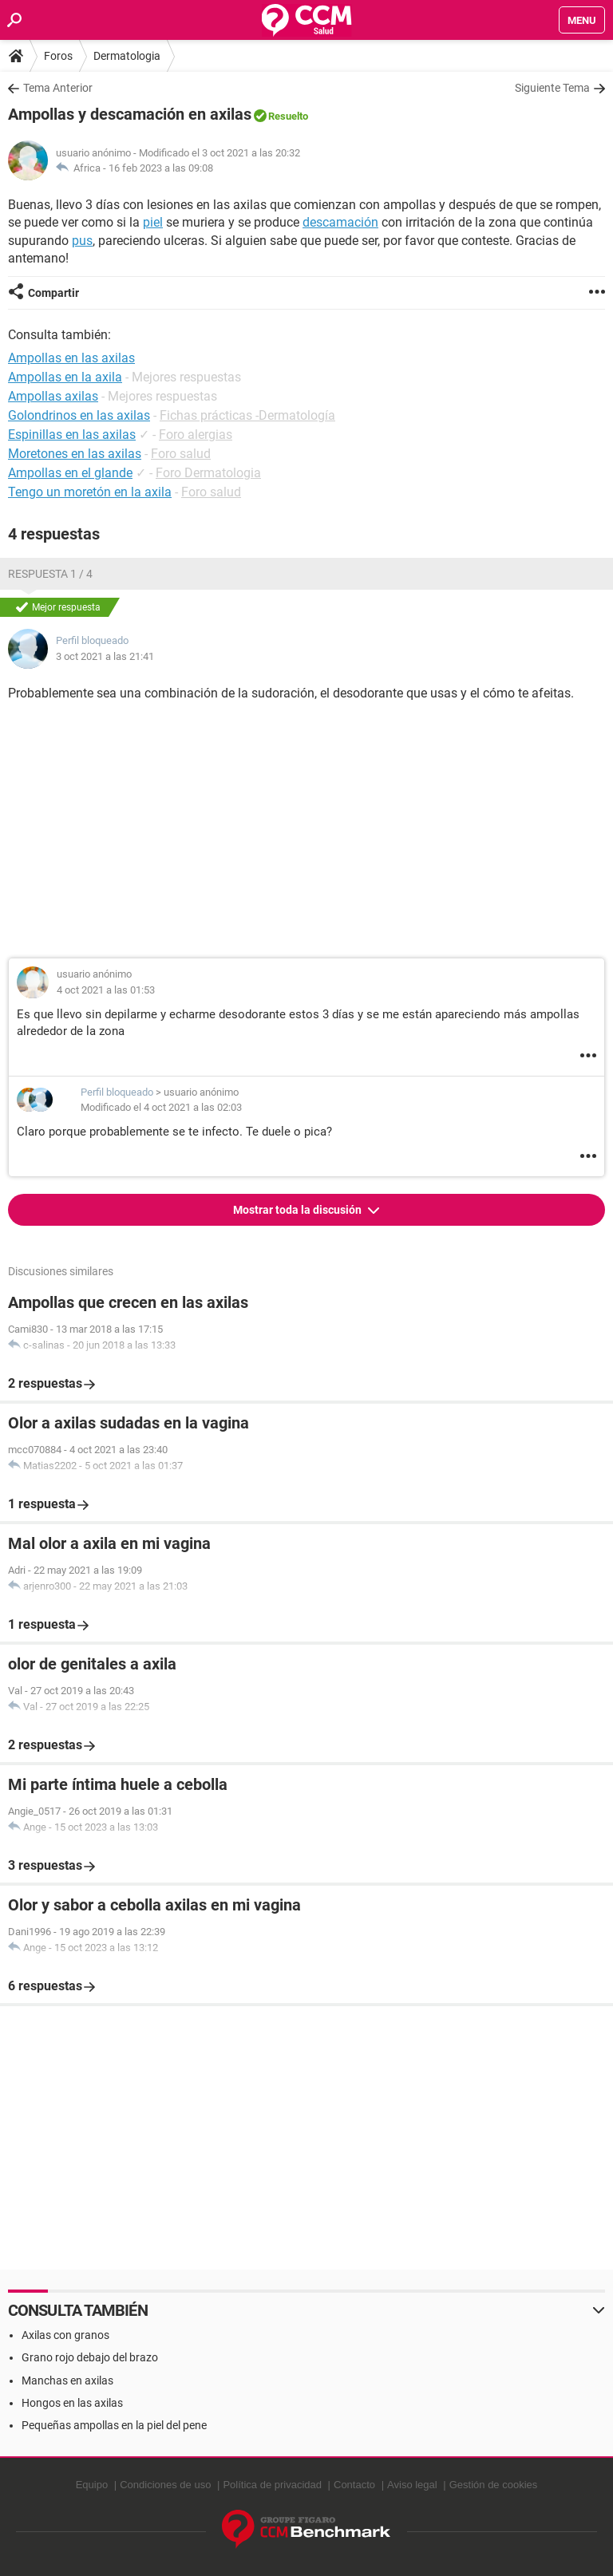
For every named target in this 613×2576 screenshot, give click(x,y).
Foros (58, 55)
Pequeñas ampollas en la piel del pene (114, 2425)
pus (82, 240)
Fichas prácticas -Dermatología (247, 415)
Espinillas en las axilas (72, 434)
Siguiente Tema (552, 87)
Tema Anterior (58, 87)
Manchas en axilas (67, 2380)
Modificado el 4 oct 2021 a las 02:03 (161, 1107)
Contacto (354, 2485)
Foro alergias (195, 434)
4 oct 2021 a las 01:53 (106, 990)
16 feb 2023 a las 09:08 (161, 168)
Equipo (92, 2485)
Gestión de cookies (493, 2485)
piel (153, 222)
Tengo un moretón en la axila (90, 492)
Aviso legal (412, 2485)
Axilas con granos (65, 2335)
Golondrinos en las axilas (79, 415)
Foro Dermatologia (208, 472)
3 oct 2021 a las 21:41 (105, 656)
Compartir (53, 292)
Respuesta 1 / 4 (50, 573)
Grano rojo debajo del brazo (90, 2357)
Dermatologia (126, 55)
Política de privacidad (272, 2485)
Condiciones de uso (165, 2485)
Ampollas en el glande (70, 472)
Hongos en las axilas (72, 2402)
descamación (340, 222)
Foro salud (181, 453)
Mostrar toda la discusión (298, 1209)
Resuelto (288, 116)
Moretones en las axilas (74, 453)
